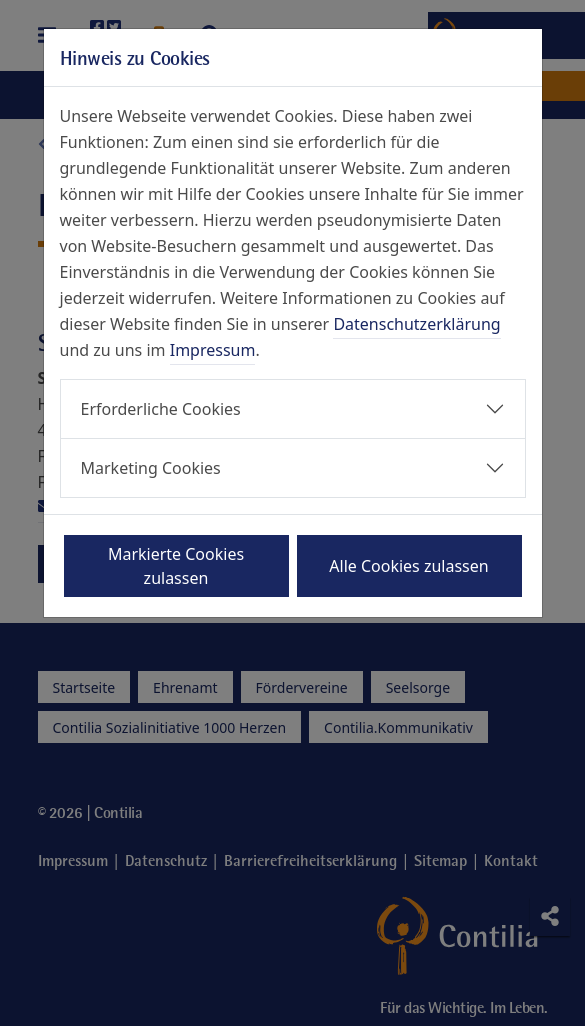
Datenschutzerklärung (416, 324)
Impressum (213, 350)
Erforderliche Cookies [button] (161, 409)
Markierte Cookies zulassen (176, 566)
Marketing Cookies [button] (151, 468)
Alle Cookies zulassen (408, 566)
